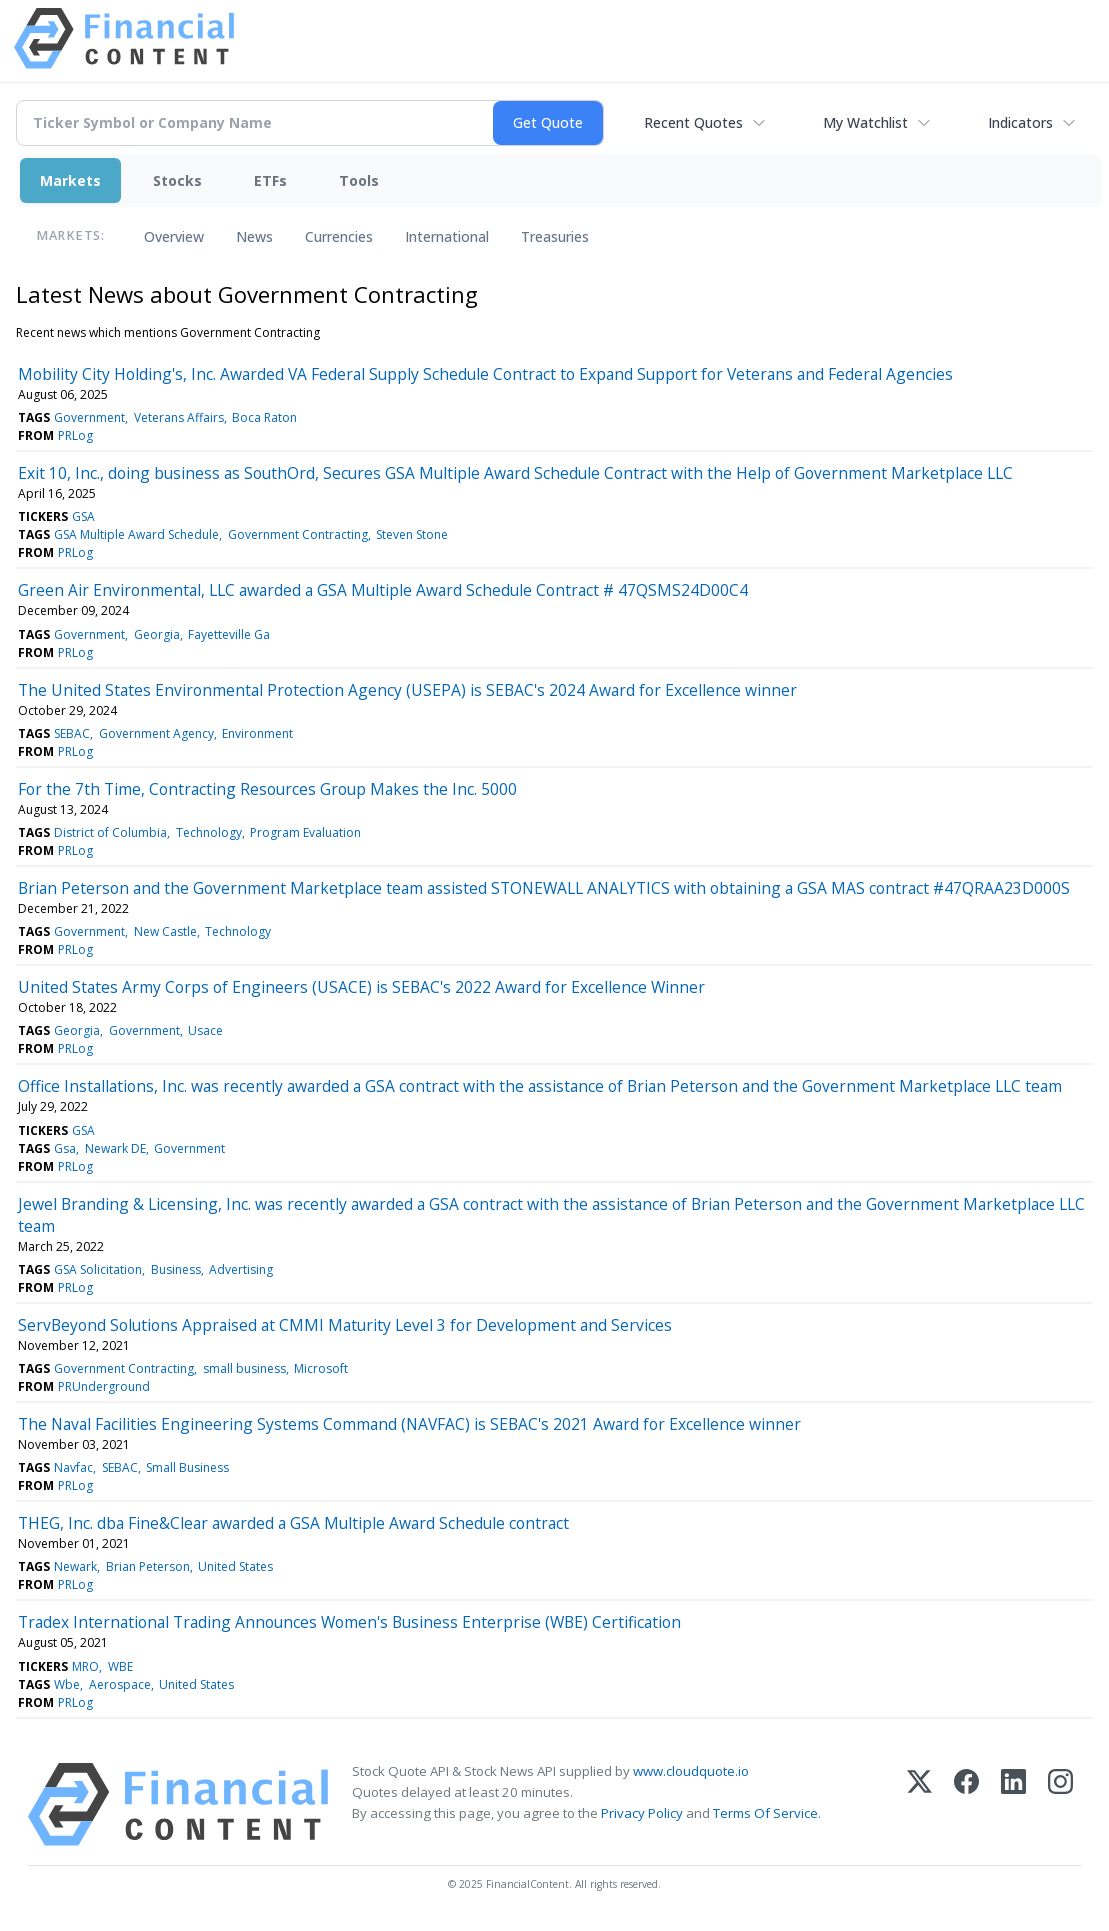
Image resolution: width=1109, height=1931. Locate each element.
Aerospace (120, 1684)
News (254, 236)
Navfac (73, 1467)
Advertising (241, 1269)
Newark (75, 1566)
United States (235, 1566)
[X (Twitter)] (919, 1804)
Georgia (157, 634)
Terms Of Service (765, 1813)
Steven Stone (412, 534)
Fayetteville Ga (229, 634)
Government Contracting (298, 534)
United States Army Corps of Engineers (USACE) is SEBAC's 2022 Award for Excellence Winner (361, 987)
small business (244, 1368)
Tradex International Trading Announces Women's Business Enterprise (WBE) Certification (349, 1622)
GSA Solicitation (98, 1269)
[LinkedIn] (1013, 1804)
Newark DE (115, 1148)
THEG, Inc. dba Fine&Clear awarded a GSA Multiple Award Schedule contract (293, 1523)
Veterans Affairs (179, 417)
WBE (120, 1666)
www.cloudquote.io (691, 1771)
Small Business (187, 1467)
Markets (70, 180)
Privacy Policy (642, 1813)
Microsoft (321, 1368)
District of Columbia (110, 832)
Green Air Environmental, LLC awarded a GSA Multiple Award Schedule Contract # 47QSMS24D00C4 (383, 590)
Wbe (67, 1684)
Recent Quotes (693, 122)
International (447, 236)
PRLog (75, 435)
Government (89, 417)
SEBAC (72, 733)
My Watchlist (865, 122)
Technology (209, 832)
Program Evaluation (305, 832)
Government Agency (156, 733)
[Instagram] (1060, 1804)
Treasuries (555, 236)
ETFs (270, 180)
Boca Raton (264, 417)
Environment (257, 733)
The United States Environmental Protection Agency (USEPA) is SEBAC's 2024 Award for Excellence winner (407, 690)
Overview (174, 236)
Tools (359, 180)
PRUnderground (104, 1386)
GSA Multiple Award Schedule (136, 534)
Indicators (1020, 122)
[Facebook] (966, 1804)
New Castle (165, 931)
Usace (205, 1030)
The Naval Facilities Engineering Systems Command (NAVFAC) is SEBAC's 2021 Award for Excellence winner (409, 1424)
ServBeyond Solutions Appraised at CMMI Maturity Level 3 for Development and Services (345, 1325)
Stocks (177, 180)
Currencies (339, 236)
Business (176, 1269)
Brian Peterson (148, 1566)
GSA (83, 516)
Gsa (65, 1148)
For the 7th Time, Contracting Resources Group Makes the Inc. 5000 (267, 789)
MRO (85, 1666)
